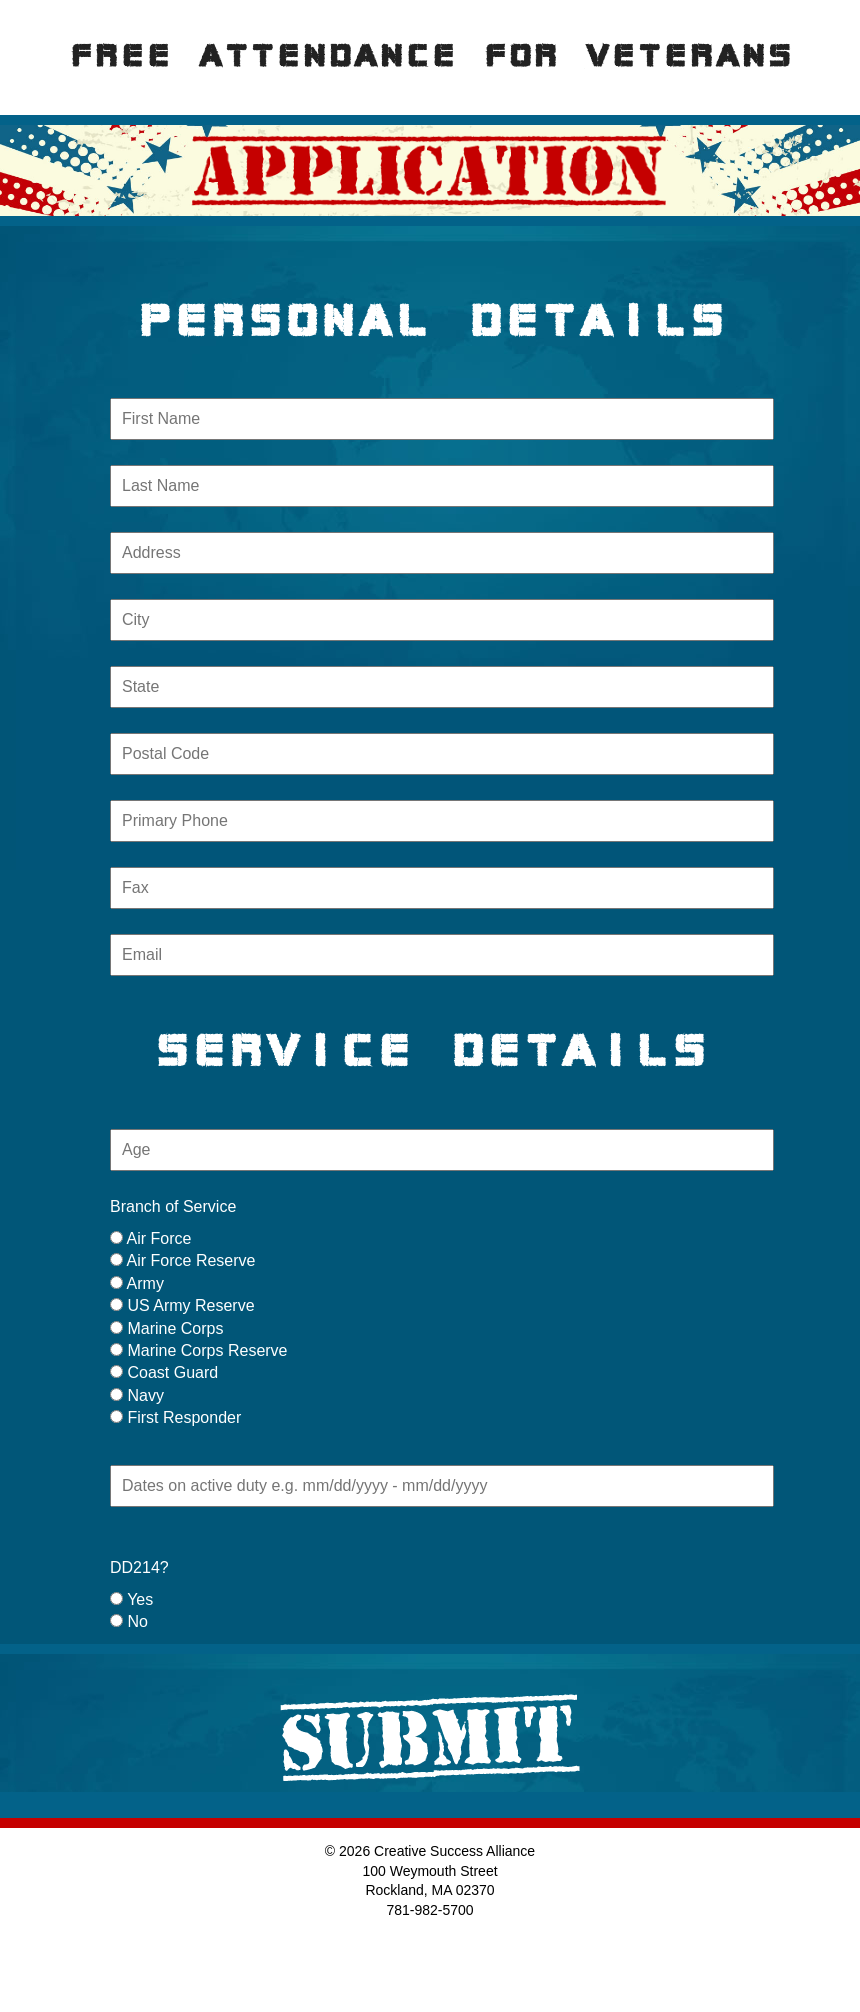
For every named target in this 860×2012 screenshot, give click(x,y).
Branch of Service (173, 1206)
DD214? (139, 1567)
